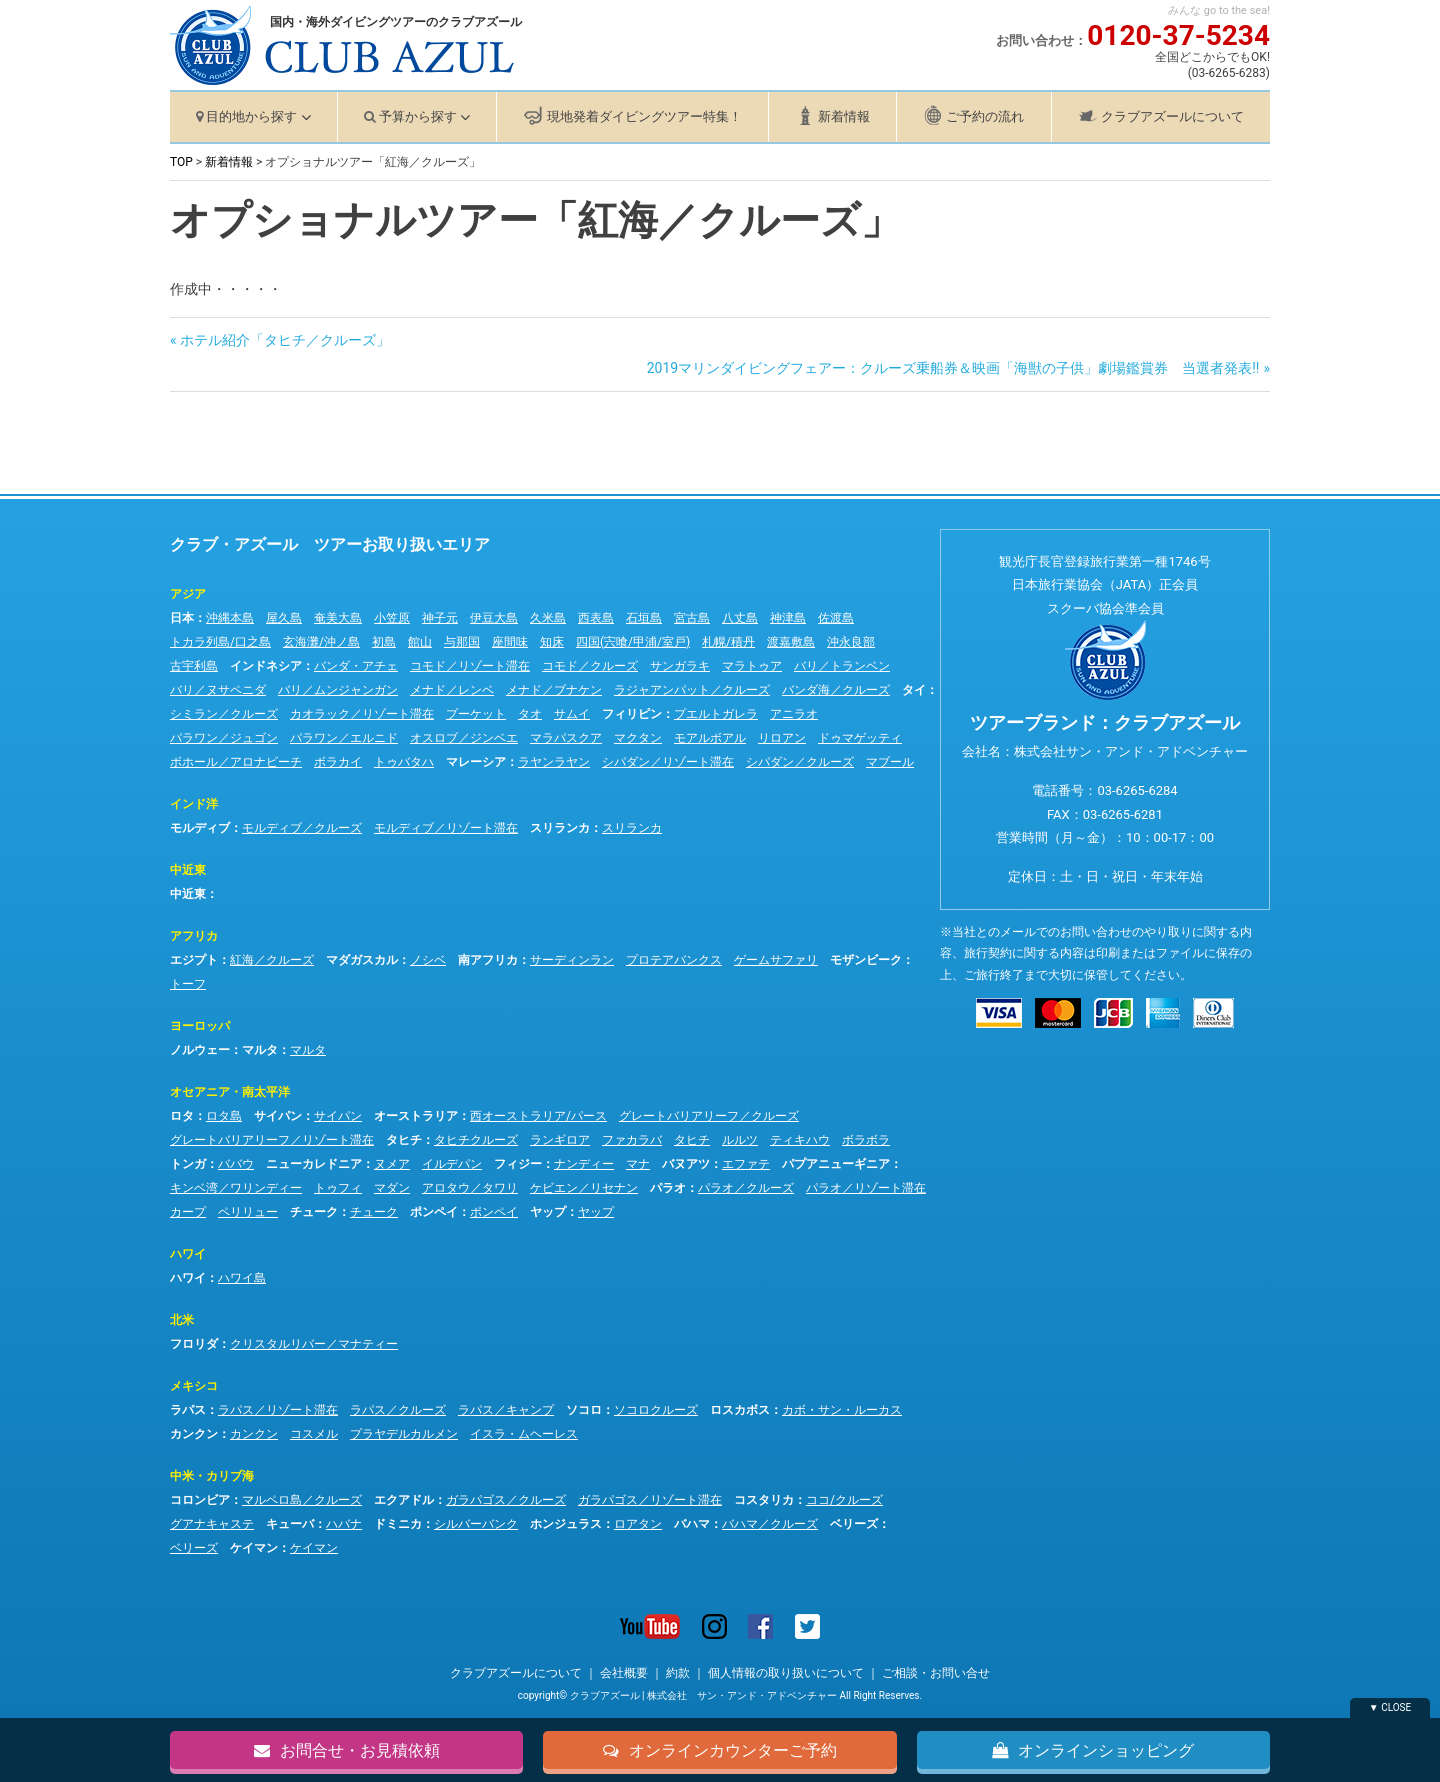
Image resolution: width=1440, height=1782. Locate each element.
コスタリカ (764, 1500)
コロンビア (200, 1500)
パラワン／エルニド (344, 738)
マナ (638, 1164)
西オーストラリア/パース (538, 1116)
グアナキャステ (212, 1524)
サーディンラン (572, 960)
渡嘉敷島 (791, 642)
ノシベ (428, 960)
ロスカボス (740, 1410)
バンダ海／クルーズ (836, 690)
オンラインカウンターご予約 (720, 1748)
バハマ (692, 1524)
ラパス (188, 1410)
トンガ (188, 1164)
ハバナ (344, 1524)
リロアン (782, 738)
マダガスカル (362, 960)
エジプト (194, 960)
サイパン (278, 1116)
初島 (384, 642)
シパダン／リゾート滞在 (668, 762)
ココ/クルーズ (844, 1500)
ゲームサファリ (776, 960)
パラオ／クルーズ (746, 1188)
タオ (530, 714)
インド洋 (194, 804)
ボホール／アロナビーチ (236, 762)
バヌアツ (686, 1164)
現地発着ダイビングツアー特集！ (644, 116)
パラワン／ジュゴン (224, 738)
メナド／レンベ (452, 690)
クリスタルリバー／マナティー (314, 1344)
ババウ (236, 1164)
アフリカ (194, 936)
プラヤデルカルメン (404, 1434)
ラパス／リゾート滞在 (278, 1410)
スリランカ (560, 828)
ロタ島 (224, 1116)
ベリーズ (854, 1524)
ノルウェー (200, 1050)
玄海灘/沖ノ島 (321, 642)
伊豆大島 (494, 618)
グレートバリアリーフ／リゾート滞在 (272, 1140)
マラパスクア (566, 738)
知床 (552, 642)
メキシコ (194, 1386)
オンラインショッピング (1093, 1748)
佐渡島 (836, 618)
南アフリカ (488, 960)
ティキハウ (800, 1140)
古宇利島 (194, 666)
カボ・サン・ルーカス (842, 1410)
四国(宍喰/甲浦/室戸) (633, 642)
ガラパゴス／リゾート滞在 (650, 1500)
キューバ (290, 1524)
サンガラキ (680, 666)
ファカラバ (632, 1140)
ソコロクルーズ (656, 1410)
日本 (182, 618)
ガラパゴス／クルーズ (506, 1500)
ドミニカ (398, 1524)
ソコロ (584, 1410)
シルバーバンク (476, 1524)
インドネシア (266, 666)
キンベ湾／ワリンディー (236, 1188)
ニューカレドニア (314, 1164)
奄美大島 (338, 618)
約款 (678, 1673)
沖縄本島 (230, 618)
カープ (188, 1212)
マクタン (638, 738)
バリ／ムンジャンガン (338, 690)
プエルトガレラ (716, 714)
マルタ (260, 1050)
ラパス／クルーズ (398, 1410)
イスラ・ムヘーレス (524, 1434)
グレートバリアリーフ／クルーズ (709, 1116)
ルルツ (740, 1140)
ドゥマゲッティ (860, 738)
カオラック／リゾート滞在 (362, 714)
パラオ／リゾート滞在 (866, 1188)
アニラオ (794, 714)
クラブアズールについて (1172, 116)
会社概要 (624, 1673)
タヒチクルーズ (476, 1140)
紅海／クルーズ (272, 960)
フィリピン (632, 714)
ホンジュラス (566, 1524)
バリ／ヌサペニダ (218, 690)
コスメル (314, 1434)
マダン (392, 1188)
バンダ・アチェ (356, 666)
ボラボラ (866, 1140)
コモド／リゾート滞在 (470, 666)
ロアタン (638, 1524)
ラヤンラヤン (554, 762)
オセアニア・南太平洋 (230, 1092)
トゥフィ (338, 1188)
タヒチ (404, 1140)
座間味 (510, 642)
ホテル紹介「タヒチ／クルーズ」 (284, 340)
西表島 (596, 618)
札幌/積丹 (728, 642)
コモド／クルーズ (590, 666)
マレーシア (476, 762)
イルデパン (452, 1164)
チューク (314, 1212)
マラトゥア (752, 666)
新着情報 (844, 116)
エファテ (746, 1164)
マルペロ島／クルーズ (302, 1500)
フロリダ (194, 1344)
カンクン (194, 1434)
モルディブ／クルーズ (302, 828)
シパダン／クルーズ (800, 762)
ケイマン (254, 1548)
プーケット (476, 714)
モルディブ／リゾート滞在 (446, 828)
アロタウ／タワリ (470, 1188)
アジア (188, 594)
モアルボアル (710, 738)
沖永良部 (851, 642)
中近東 (188, 870)
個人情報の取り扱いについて (786, 1673)
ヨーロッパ (200, 1026)
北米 (182, 1320)
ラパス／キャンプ (506, 1410)
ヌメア (392, 1164)
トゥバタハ (404, 762)
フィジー (518, 1164)
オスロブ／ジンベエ (464, 738)
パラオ (668, 1188)
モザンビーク (866, 960)
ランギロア (560, 1140)
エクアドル (404, 1500)
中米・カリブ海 (212, 1476)
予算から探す (418, 116)
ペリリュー (248, 1212)
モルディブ (200, 828)
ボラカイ (338, 762)
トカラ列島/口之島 (220, 642)
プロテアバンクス (674, 960)
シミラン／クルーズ (224, 714)
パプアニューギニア (836, 1164)
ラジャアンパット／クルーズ (692, 690)
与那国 (462, 642)
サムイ (572, 714)
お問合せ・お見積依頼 (347, 1748)
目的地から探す (251, 116)
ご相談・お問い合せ (936, 1673)
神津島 (788, 618)
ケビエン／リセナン (584, 1188)
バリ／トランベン (842, 666)
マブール (890, 762)
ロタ (182, 1116)
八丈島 (740, 618)
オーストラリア (416, 1116)
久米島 (548, 618)
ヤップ (548, 1212)
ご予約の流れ (985, 116)
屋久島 (284, 618)
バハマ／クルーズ (770, 1524)
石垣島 (644, 618)
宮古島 (692, 618)
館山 (420, 642)
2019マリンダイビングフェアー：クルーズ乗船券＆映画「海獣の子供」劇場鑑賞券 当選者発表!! (953, 368)
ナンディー (584, 1164)
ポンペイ (434, 1212)
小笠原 (392, 618)
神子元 (440, 618)
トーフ (188, 984)
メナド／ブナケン (554, 690)
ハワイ (188, 1254)
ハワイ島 (242, 1278)
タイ (914, 690)
